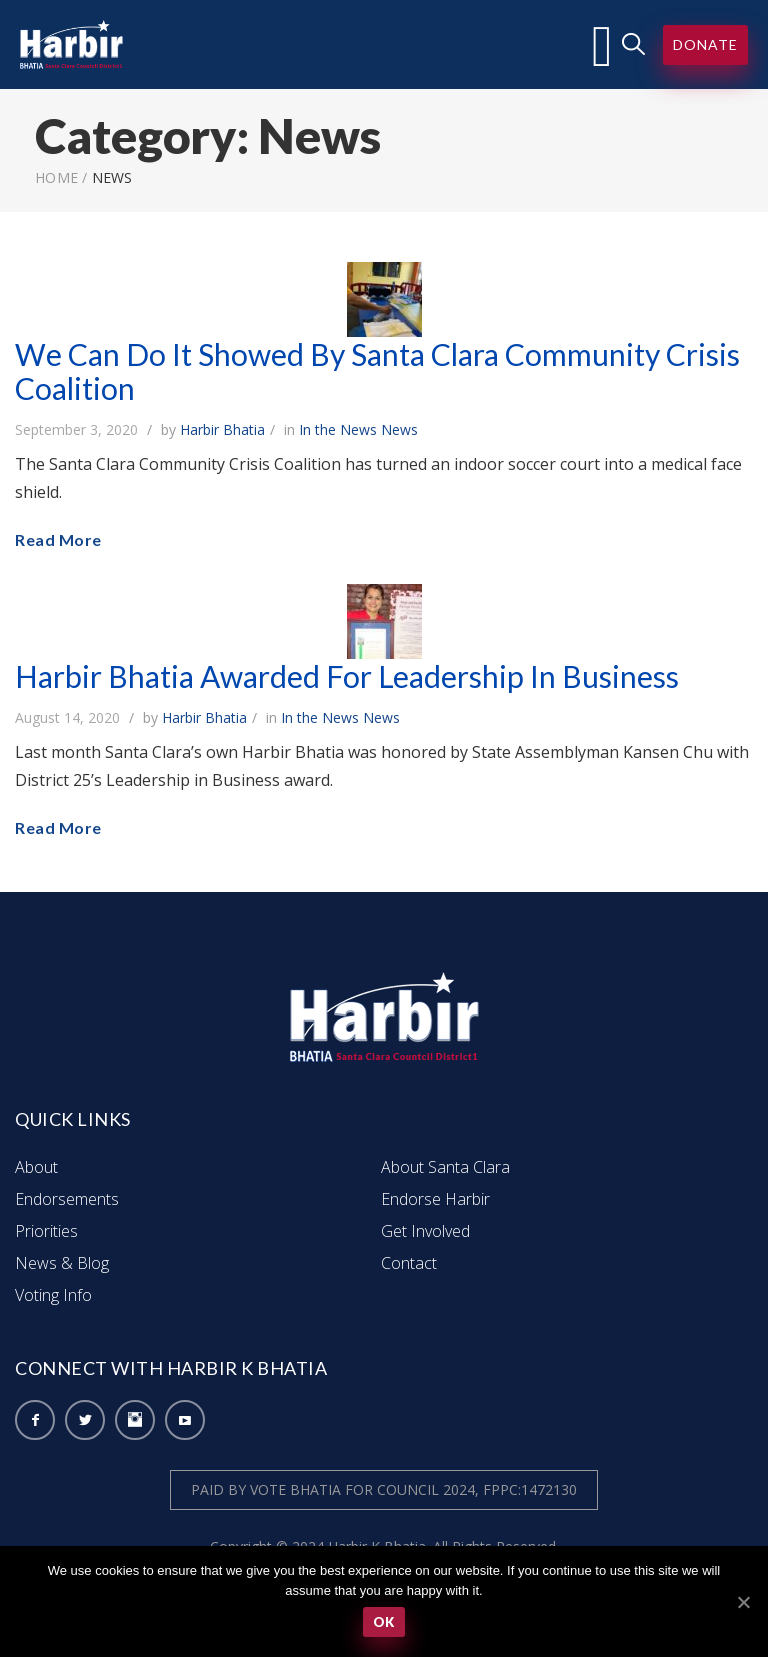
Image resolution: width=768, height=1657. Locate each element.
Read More (58, 539)
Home (56, 177)
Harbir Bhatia (222, 429)
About (36, 1167)
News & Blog (62, 1263)
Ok (384, 1622)
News (399, 429)
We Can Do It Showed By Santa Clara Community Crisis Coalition (377, 371)
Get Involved (425, 1231)
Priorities (46, 1231)
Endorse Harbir (435, 1199)
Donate (705, 44)
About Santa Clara (445, 1167)
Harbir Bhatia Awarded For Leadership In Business (347, 676)
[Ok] (743, 1602)
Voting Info (53, 1295)
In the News (338, 429)
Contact (409, 1263)
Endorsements (67, 1199)
